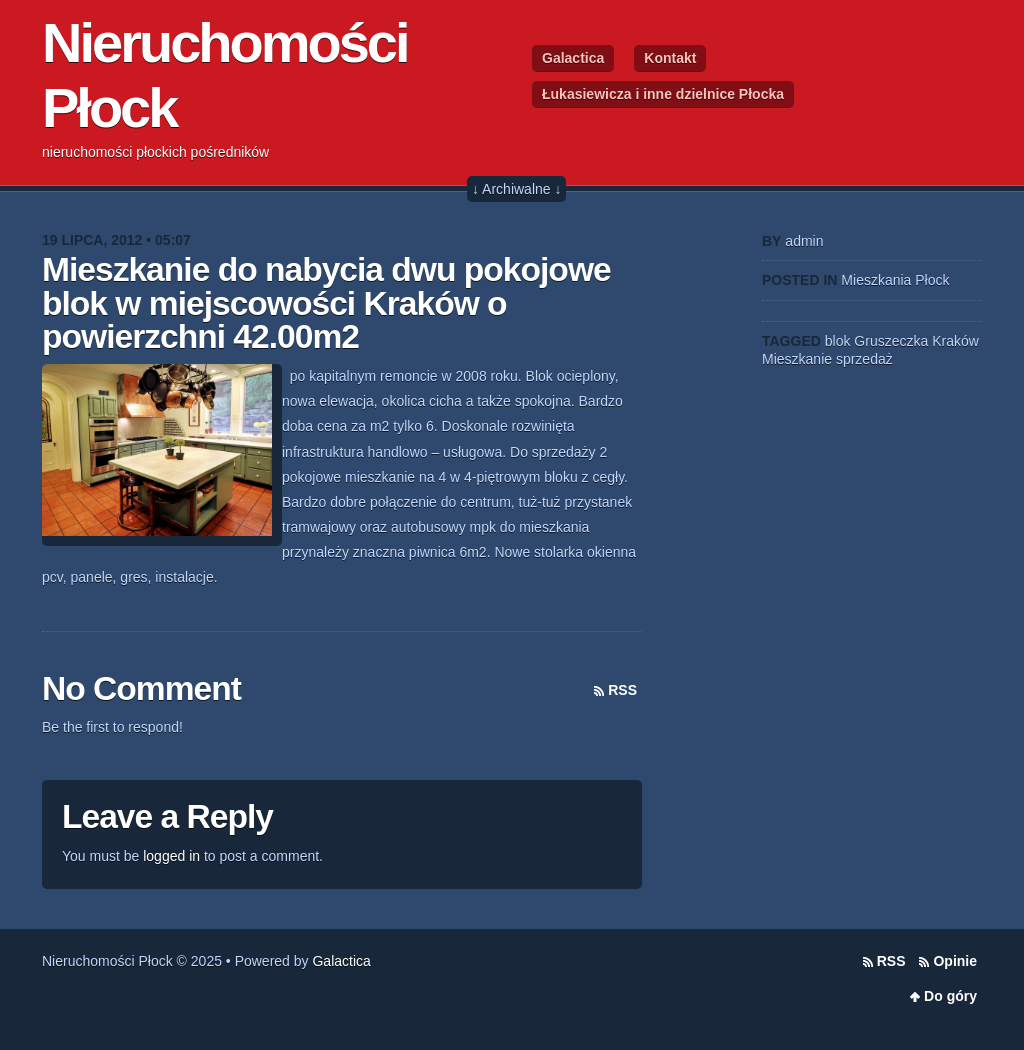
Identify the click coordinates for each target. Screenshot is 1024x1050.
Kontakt (670, 58)
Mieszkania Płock (895, 280)
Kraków (955, 341)
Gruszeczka (891, 341)
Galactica (573, 58)
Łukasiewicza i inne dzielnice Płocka (663, 94)
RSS (622, 690)
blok (838, 341)
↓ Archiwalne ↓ (516, 189)
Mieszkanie (797, 359)
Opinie (955, 961)
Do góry (950, 996)
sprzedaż (864, 359)
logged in (171, 856)
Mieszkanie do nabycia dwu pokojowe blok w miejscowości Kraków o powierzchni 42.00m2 (326, 303)
